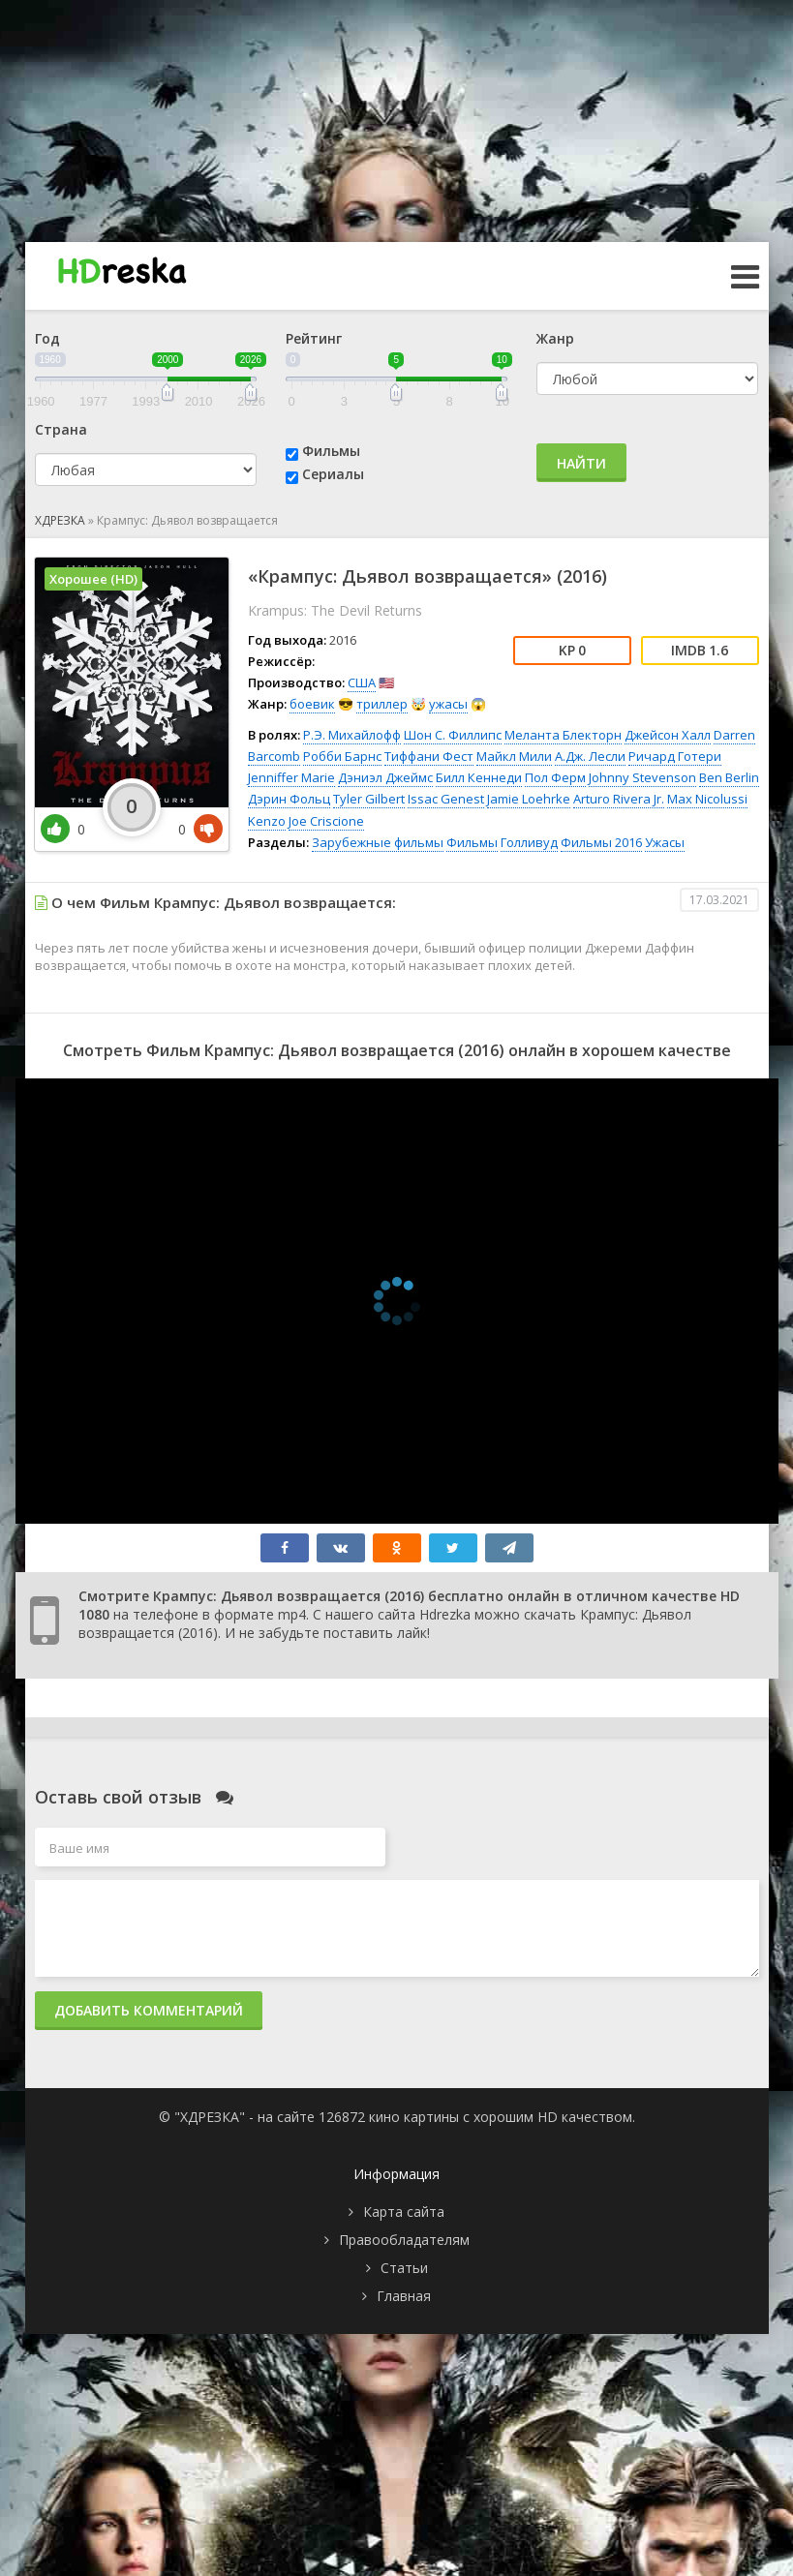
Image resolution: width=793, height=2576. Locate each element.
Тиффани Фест (428, 756)
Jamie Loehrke (528, 798)
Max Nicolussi (707, 798)
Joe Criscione (326, 821)
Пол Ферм (555, 777)
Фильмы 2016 (601, 842)
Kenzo (267, 821)
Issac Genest (446, 798)
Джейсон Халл (668, 734)
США (362, 682)
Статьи (404, 2267)
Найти (581, 463)
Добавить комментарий (148, 2010)
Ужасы (665, 842)
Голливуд (529, 842)
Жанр (555, 338)
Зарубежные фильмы (377, 842)
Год (47, 338)
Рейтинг (314, 338)
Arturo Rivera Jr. (618, 798)
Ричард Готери (674, 756)
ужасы (448, 703)
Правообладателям (404, 2239)
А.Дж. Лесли (590, 756)
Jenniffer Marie (291, 777)
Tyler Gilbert (369, 798)
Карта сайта (403, 2211)
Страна (61, 429)
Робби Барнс (342, 756)
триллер (382, 703)
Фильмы (331, 450)
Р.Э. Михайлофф (352, 734)
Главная (404, 2296)
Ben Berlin (729, 777)
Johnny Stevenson (642, 777)
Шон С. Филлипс (453, 734)
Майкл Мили (514, 756)
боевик (312, 703)
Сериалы (333, 474)
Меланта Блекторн (563, 734)
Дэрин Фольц (289, 798)
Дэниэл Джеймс (385, 777)
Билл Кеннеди (479, 777)
